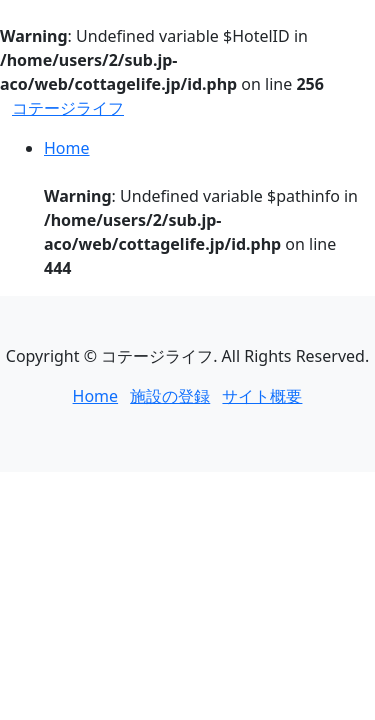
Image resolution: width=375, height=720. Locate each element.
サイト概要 (262, 396)
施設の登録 (170, 396)
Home (67, 148)
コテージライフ (68, 108)
